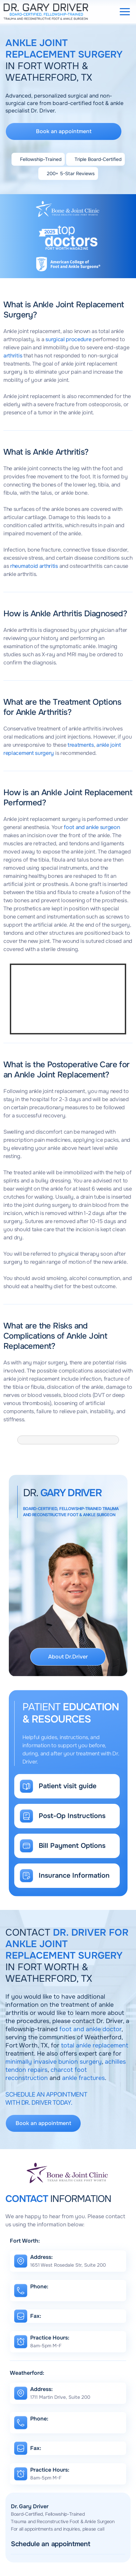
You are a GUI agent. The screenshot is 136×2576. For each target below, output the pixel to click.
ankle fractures (83, 2078)
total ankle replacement (94, 2045)
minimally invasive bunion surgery (53, 2061)
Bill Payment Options (72, 1845)
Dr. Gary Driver (29, 2506)
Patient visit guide (67, 1786)
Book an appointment (64, 131)
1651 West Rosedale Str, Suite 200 (68, 2265)
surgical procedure (68, 339)
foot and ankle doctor (90, 2029)
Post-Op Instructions (72, 1816)
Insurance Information (74, 1875)
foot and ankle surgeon (92, 827)
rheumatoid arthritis (34, 566)
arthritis (12, 355)
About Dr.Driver (68, 1656)
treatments (80, 744)
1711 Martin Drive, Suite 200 (60, 2397)
